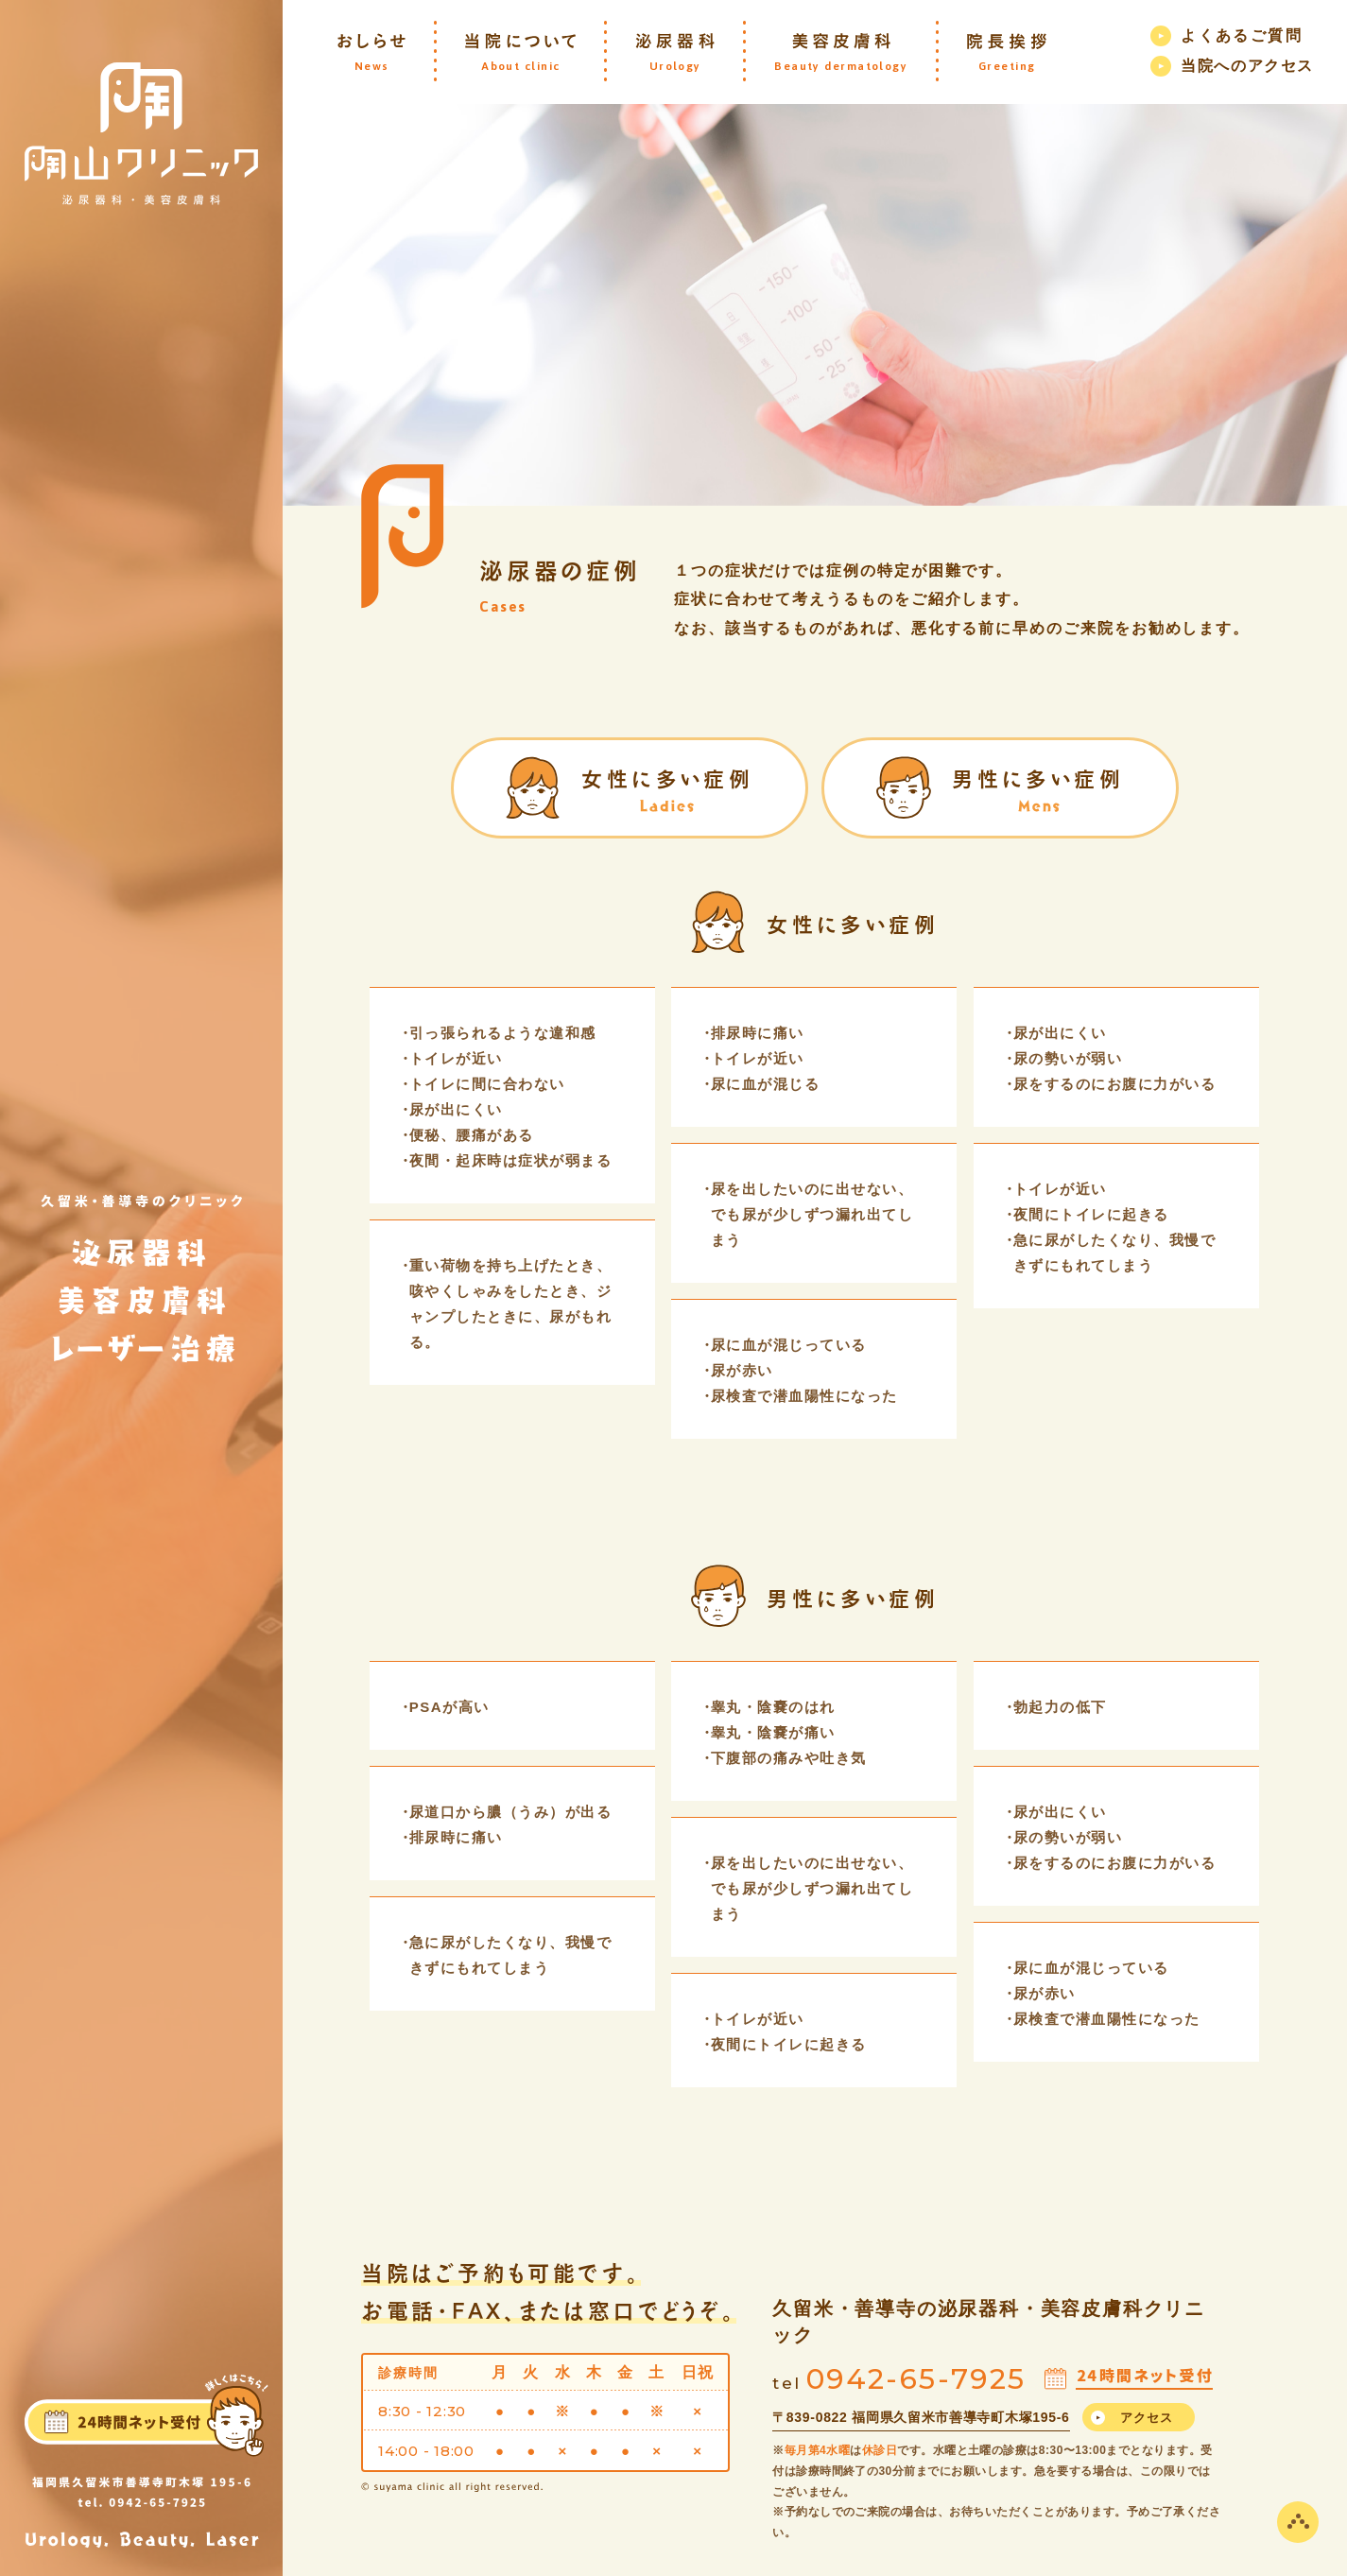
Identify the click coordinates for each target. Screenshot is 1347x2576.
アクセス (1147, 2418)
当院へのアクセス (1247, 66)
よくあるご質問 (1242, 35)
